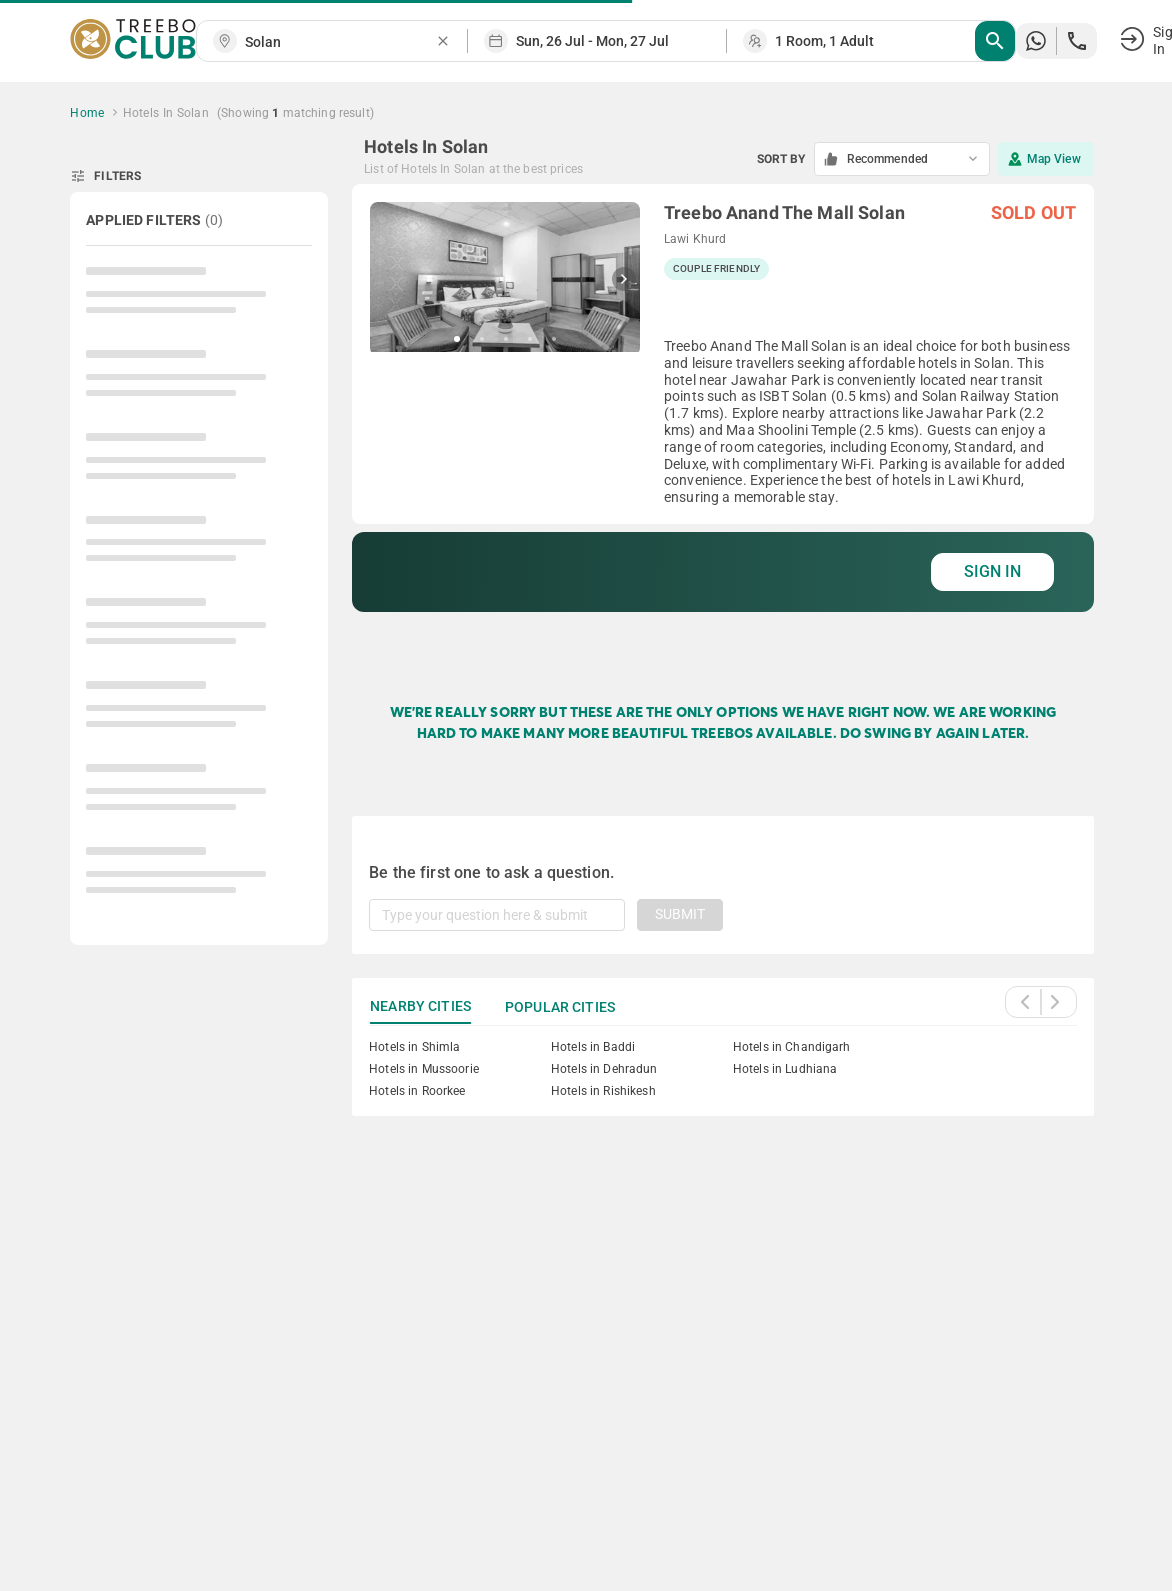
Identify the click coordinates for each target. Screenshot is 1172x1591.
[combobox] (340, 42)
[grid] (723, 423)
